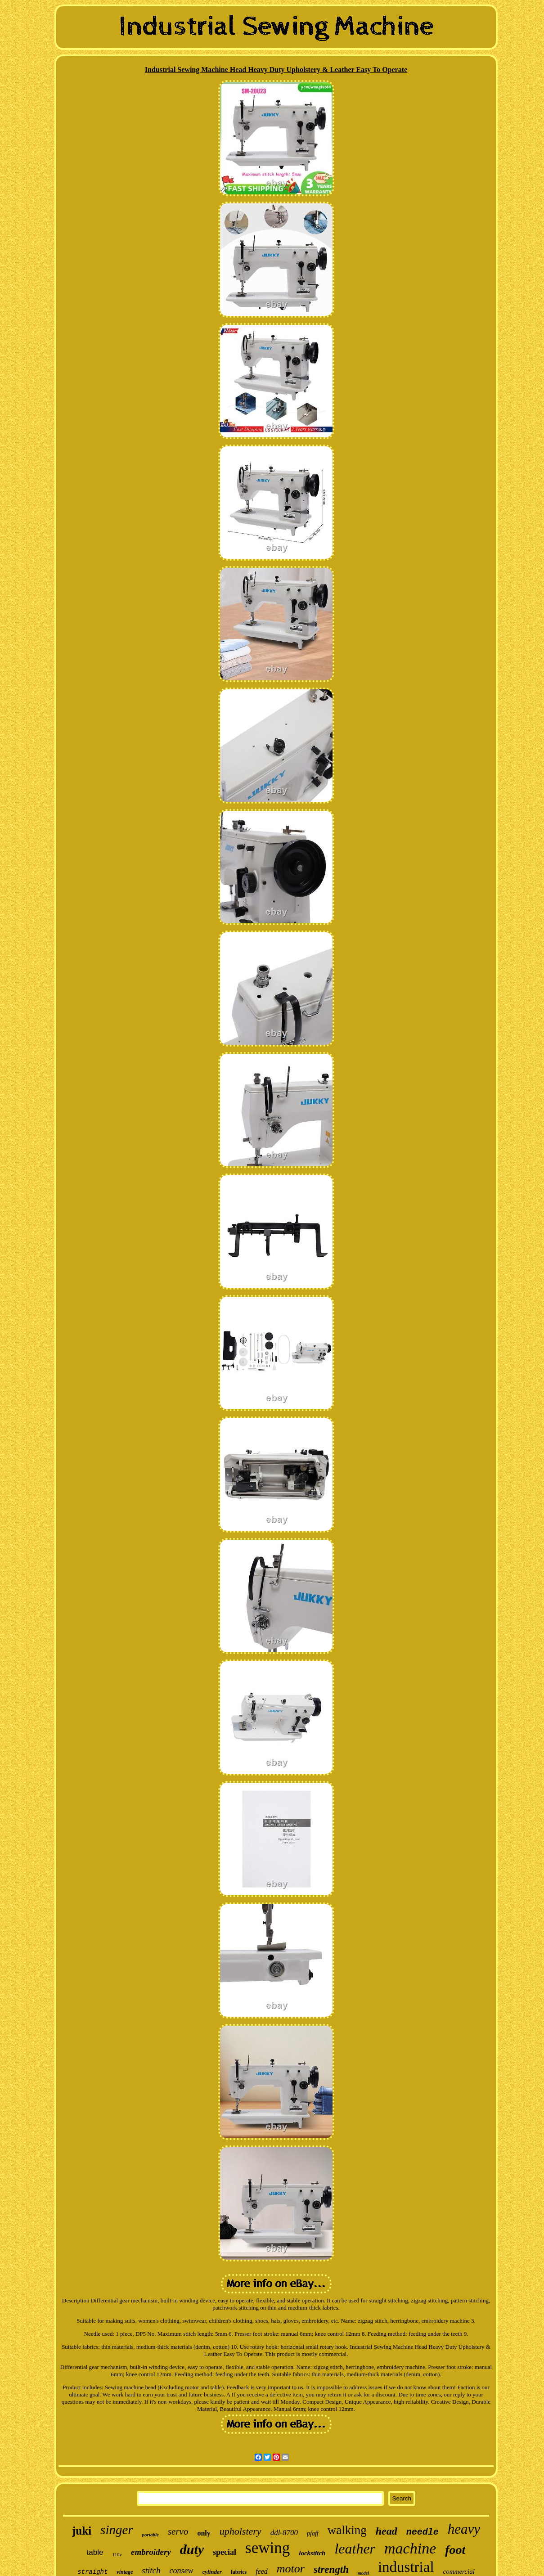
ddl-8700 (284, 2532)
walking (347, 2530)
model (363, 2573)
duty (192, 2549)
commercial (459, 2571)
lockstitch (312, 2553)
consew (181, 2570)
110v (117, 2554)
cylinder (212, 2571)
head (386, 2531)
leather (354, 2548)
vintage (125, 2572)
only (203, 2533)
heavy (464, 2529)
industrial (406, 2567)
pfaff (313, 2533)
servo (178, 2531)
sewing (267, 2548)
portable (150, 2534)
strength (331, 2569)
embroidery (151, 2552)
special (224, 2552)
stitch (151, 2570)
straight (92, 2572)
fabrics (239, 2572)
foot (455, 2550)
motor (291, 2568)
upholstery (240, 2531)
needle (422, 2532)
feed (262, 2571)
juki (81, 2531)
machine (410, 2548)
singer (116, 2529)
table (95, 2552)
